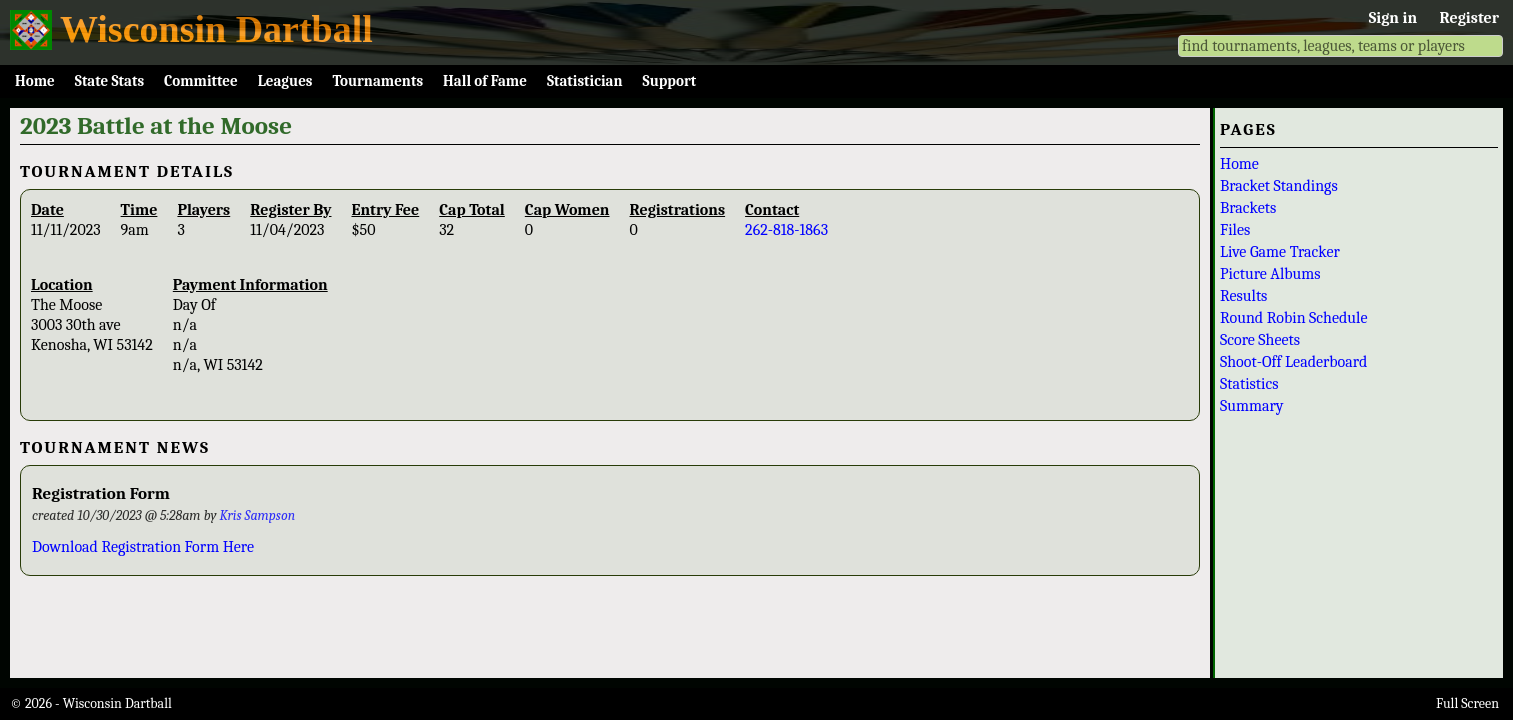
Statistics (1249, 384)
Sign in (1393, 18)
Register (1469, 18)
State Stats (109, 81)
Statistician (585, 81)
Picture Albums (1270, 274)
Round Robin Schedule (1293, 318)
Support (670, 81)
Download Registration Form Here (143, 547)
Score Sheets (1260, 340)
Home (35, 81)
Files (1235, 230)
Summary (1252, 406)
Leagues (285, 81)
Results (1243, 296)
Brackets (1248, 208)
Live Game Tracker (1280, 252)
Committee (201, 81)
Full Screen (1467, 703)
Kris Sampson (258, 515)
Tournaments (377, 81)
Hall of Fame (485, 81)
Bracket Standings (1279, 186)
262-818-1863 (786, 230)
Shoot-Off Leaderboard (1293, 362)
